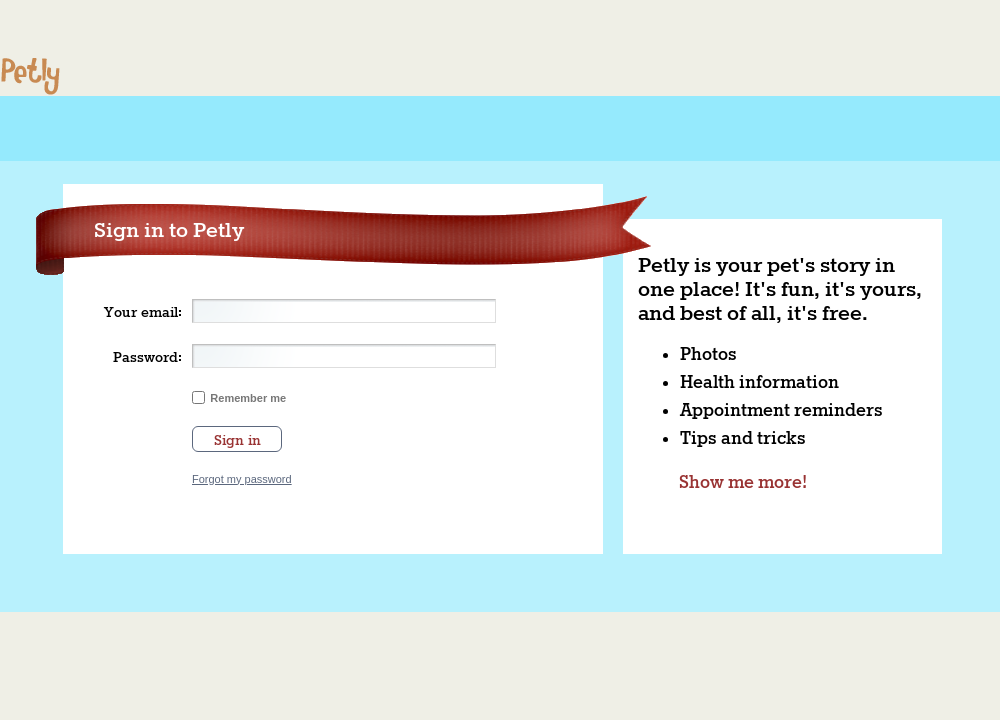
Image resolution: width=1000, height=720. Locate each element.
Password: (147, 358)
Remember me (248, 398)
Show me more (740, 483)
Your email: (143, 313)
